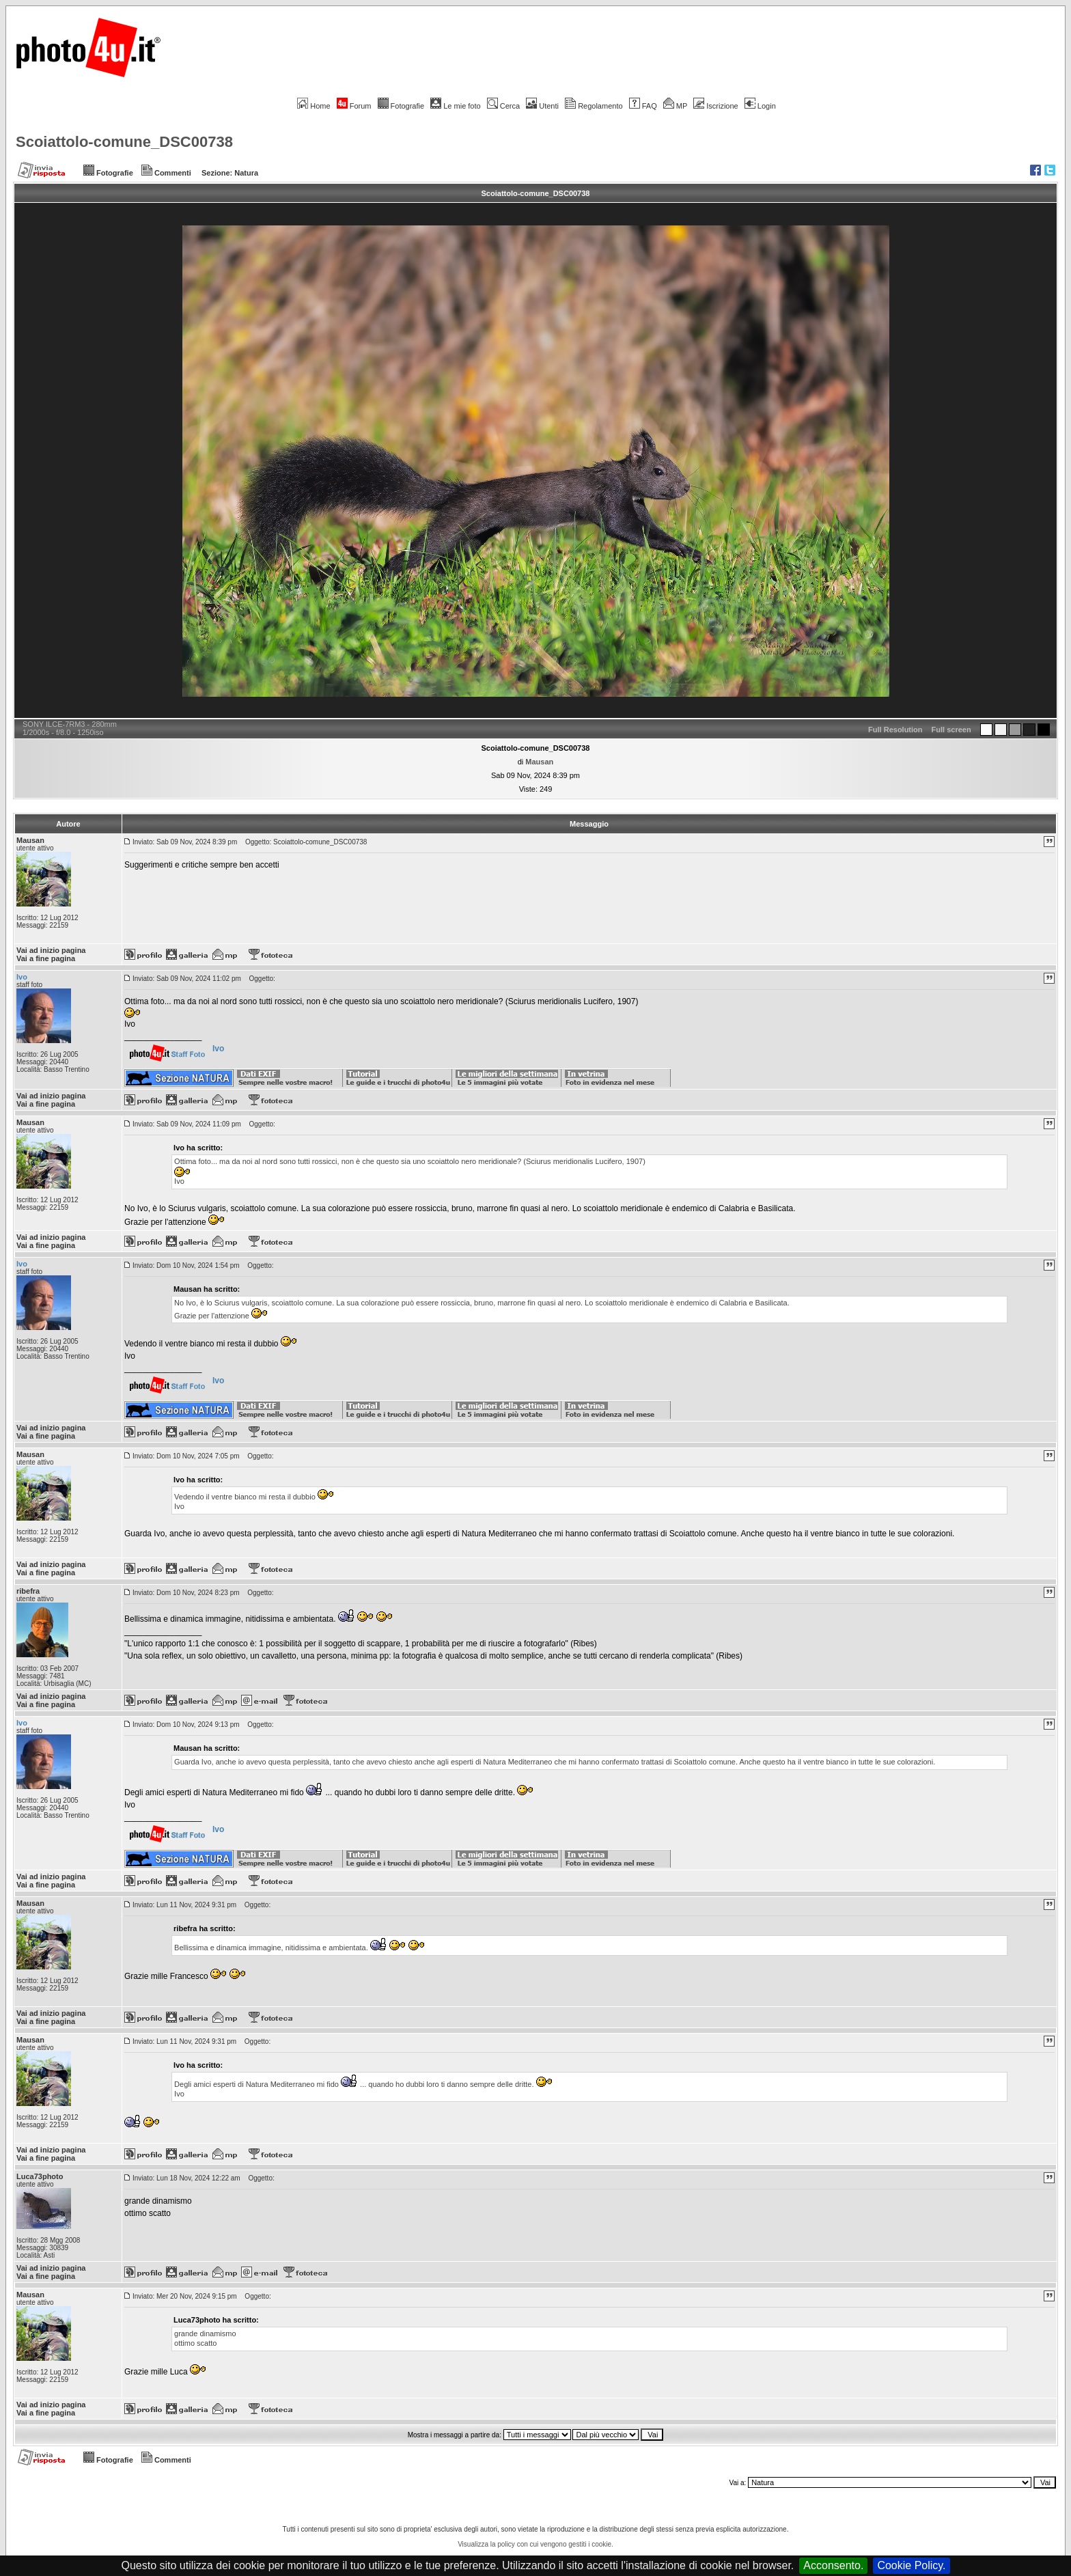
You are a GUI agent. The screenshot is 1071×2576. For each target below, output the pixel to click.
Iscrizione (715, 106)
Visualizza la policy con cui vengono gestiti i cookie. (535, 2544)
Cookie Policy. (911, 2565)
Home (313, 106)
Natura (246, 173)
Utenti (542, 106)
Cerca (503, 106)
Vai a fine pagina (45, 958)
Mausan (539, 762)
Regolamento (593, 106)
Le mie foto (455, 106)
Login (760, 106)
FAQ (643, 106)
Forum (354, 106)
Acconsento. (833, 2565)
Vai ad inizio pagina (50, 950)
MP (675, 106)
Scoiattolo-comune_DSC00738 (124, 141)
